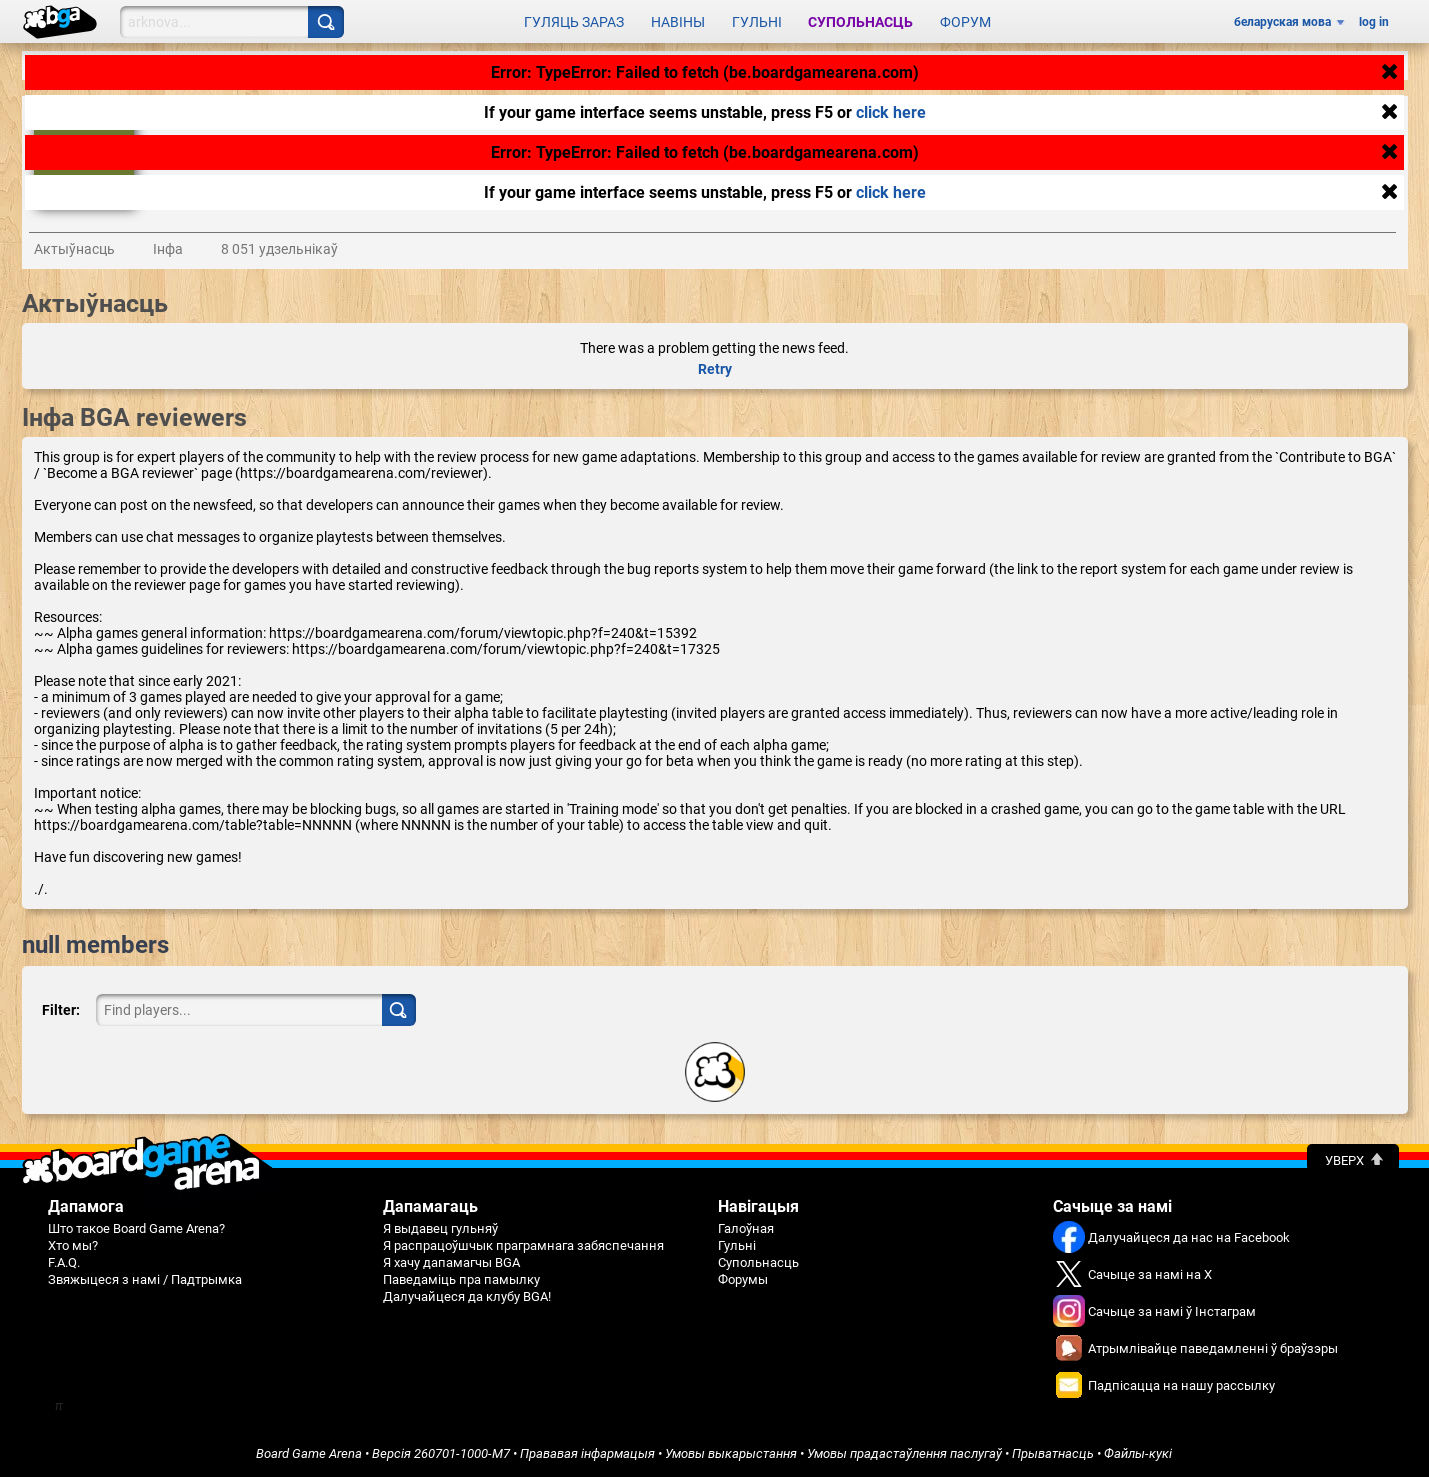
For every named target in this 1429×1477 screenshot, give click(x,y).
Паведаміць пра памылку (461, 1279)
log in (1374, 22)
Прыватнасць (1053, 1453)
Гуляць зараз (574, 22)
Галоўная (746, 1228)
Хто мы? (73, 1245)
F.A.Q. (64, 1262)
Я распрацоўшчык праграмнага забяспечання (523, 1245)
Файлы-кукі (1138, 1453)
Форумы (743, 1279)
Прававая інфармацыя (587, 1453)
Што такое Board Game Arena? (136, 1228)
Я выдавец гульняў (440, 1228)
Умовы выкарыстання (731, 1453)
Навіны (678, 22)
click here (891, 112)
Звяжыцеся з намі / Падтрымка (145, 1279)
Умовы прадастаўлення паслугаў (904, 1453)
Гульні (757, 22)
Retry (715, 369)
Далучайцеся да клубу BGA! (467, 1296)
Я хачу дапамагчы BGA (451, 1262)
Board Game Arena (309, 1453)
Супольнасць (860, 22)
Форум (965, 22)
